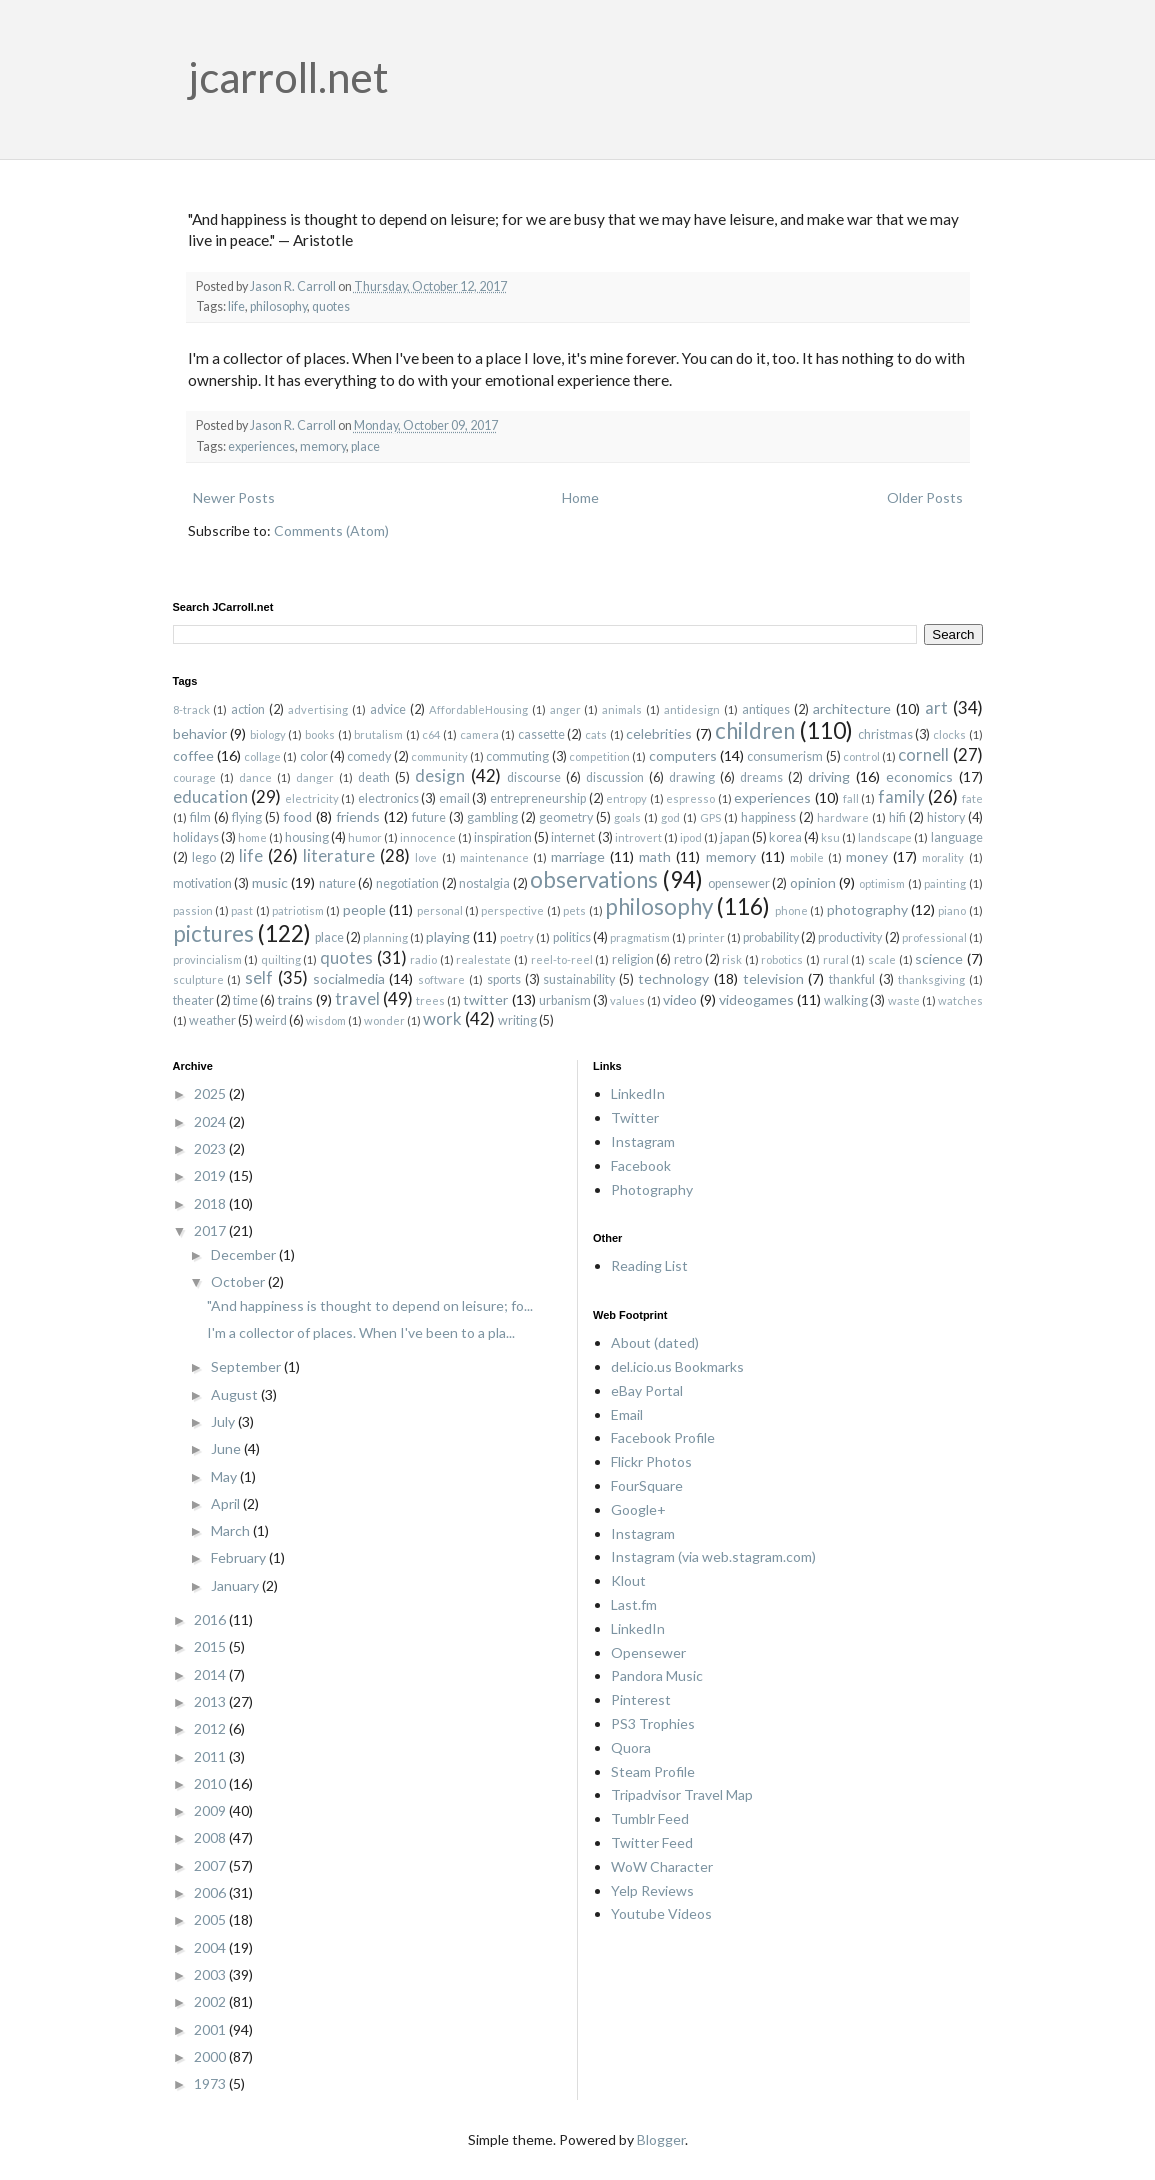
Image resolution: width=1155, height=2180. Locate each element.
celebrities (659, 733)
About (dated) (655, 1342)
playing (448, 936)
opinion (813, 882)
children (755, 730)
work (442, 1018)
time (245, 1000)
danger (315, 777)
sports (504, 979)
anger (565, 709)
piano (952, 910)
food (297, 816)
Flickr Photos (651, 1461)
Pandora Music (657, 1675)
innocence (428, 837)
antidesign (692, 709)
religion (633, 959)
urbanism (565, 1000)
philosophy (278, 306)
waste (904, 1000)
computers (683, 755)
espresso (690, 798)
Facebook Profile (663, 1437)
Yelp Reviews (652, 1890)
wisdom (326, 1020)
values (627, 1000)
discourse (534, 777)
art (936, 707)
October (239, 1281)
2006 (211, 1892)
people (364, 909)
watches (960, 1000)
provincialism (207, 959)
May (225, 1476)
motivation (202, 883)
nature (337, 883)
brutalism (378, 734)
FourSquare (647, 1485)
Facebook (641, 1165)
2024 (211, 1121)
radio (423, 959)
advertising (318, 709)
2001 (211, 2029)
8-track (191, 709)
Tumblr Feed (650, 1818)
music (270, 882)
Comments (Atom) (331, 530)
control (861, 756)
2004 (211, 1947)
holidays (196, 837)
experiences (261, 446)
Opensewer (648, 1652)
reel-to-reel (562, 959)
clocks (949, 734)
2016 (211, 1619)
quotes (331, 306)
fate (972, 798)
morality (943, 857)
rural (836, 959)
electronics (388, 798)
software (441, 979)
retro (688, 959)
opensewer (739, 883)
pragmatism (640, 937)
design (440, 775)
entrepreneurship (538, 798)
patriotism (298, 910)
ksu (830, 837)
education (210, 796)
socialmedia (349, 978)
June (227, 1448)
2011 (211, 1756)
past (242, 910)
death (374, 777)
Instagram (643, 1141)
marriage (578, 856)
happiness (768, 817)
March (232, 1530)
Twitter (635, 1117)
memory (323, 446)
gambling (492, 817)
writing (517, 1020)
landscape (885, 837)
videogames (756, 999)
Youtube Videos (661, 1913)
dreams (761, 777)
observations (594, 879)
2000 (211, 2056)
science (939, 958)
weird (271, 1020)
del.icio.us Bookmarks (677, 1366)
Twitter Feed (652, 1842)
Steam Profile (653, 1771)
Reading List (649, 1265)
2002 (211, 2001)
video (680, 999)
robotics (782, 959)
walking (846, 1000)
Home (580, 497)
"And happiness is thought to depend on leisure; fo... (370, 1305)
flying (247, 817)
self (259, 977)
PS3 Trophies (653, 1723)
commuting (517, 756)
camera (479, 734)
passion (193, 910)
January (236, 1585)
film (200, 817)
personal (440, 910)
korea (785, 837)
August (236, 1394)
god (670, 817)
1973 (211, 2083)
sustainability (579, 979)
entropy (626, 798)
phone (791, 910)
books (320, 734)
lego (204, 857)
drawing (692, 777)
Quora (631, 1747)
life (236, 306)
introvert (638, 837)
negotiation (407, 883)
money (867, 856)
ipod (691, 837)
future (429, 817)
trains (295, 999)
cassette (541, 734)
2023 (211, 1148)
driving (829, 776)
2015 (211, 1646)
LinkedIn (638, 1093)
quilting (281, 959)
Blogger (661, 2139)
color (314, 756)
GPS (710, 817)
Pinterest (641, 1699)
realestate (483, 959)
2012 (211, 1728)
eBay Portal (647, 1390)
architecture (852, 708)
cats (596, 734)
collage (262, 756)
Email (627, 1414)
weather (212, 1020)
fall (851, 798)
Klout (628, 1580)
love (426, 857)
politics (572, 937)
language (957, 837)
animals (622, 709)
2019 (211, 1175)
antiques (766, 709)
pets (574, 910)
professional (934, 937)
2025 (211, 1093)
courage (194, 777)
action (248, 709)
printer (706, 937)
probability (771, 937)
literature (339, 855)
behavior (200, 733)
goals (627, 817)
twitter (485, 999)
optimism (882, 883)
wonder (384, 1020)
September (247, 1366)
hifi (897, 817)
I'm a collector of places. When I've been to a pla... (361, 1332)
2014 (211, 1674)
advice (388, 709)
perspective (512, 910)
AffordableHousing (478, 709)
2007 (211, 1865)
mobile (807, 857)
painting (945, 883)
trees (430, 1000)
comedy (369, 756)
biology (268, 734)
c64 (431, 734)
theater (193, 1000)
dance (255, 777)
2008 (211, 1837)
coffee (193, 755)
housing (307, 837)
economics (919, 776)
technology (673, 978)
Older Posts (925, 497)
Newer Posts (234, 497)
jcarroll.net (288, 77)
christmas (885, 734)
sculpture (198, 979)
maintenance (494, 857)
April (227, 1503)
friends (358, 816)
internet (573, 837)
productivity (850, 937)
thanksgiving (931, 979)
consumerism (785, 756)
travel (357, 998)
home (252, 837)
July (224, 1421)
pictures (213, 933)
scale (882, 959)
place (365, 446)
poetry (517, 937)
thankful (852, 979)
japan (735, 837)
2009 (211, 1810)
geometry (566, 817)
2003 (211, 1974)
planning (385, 937)
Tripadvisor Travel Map (682, 1794)
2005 (211, 1919)
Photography (652, 1189)
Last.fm (634, 1604)
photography (867, 909)
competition (599, 756)
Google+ (638, 1509)
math (655, 856)
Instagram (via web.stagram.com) (713, 1556)
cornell (923, 754)
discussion (615, 777)
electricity (312, 798)
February (240, 1557)
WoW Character (662, 1866)
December (245, 1254)
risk (732, 959)
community (439, 756)
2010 (211, 1783)
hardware (843, 817)
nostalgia (484, 883)
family (901, 796)
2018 (211, 1203)
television (773, 978)
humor (365, 837)
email (454, 798)
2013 (211, 1701)
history (946, 817)
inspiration (503, 837)
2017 (211, 1230)
